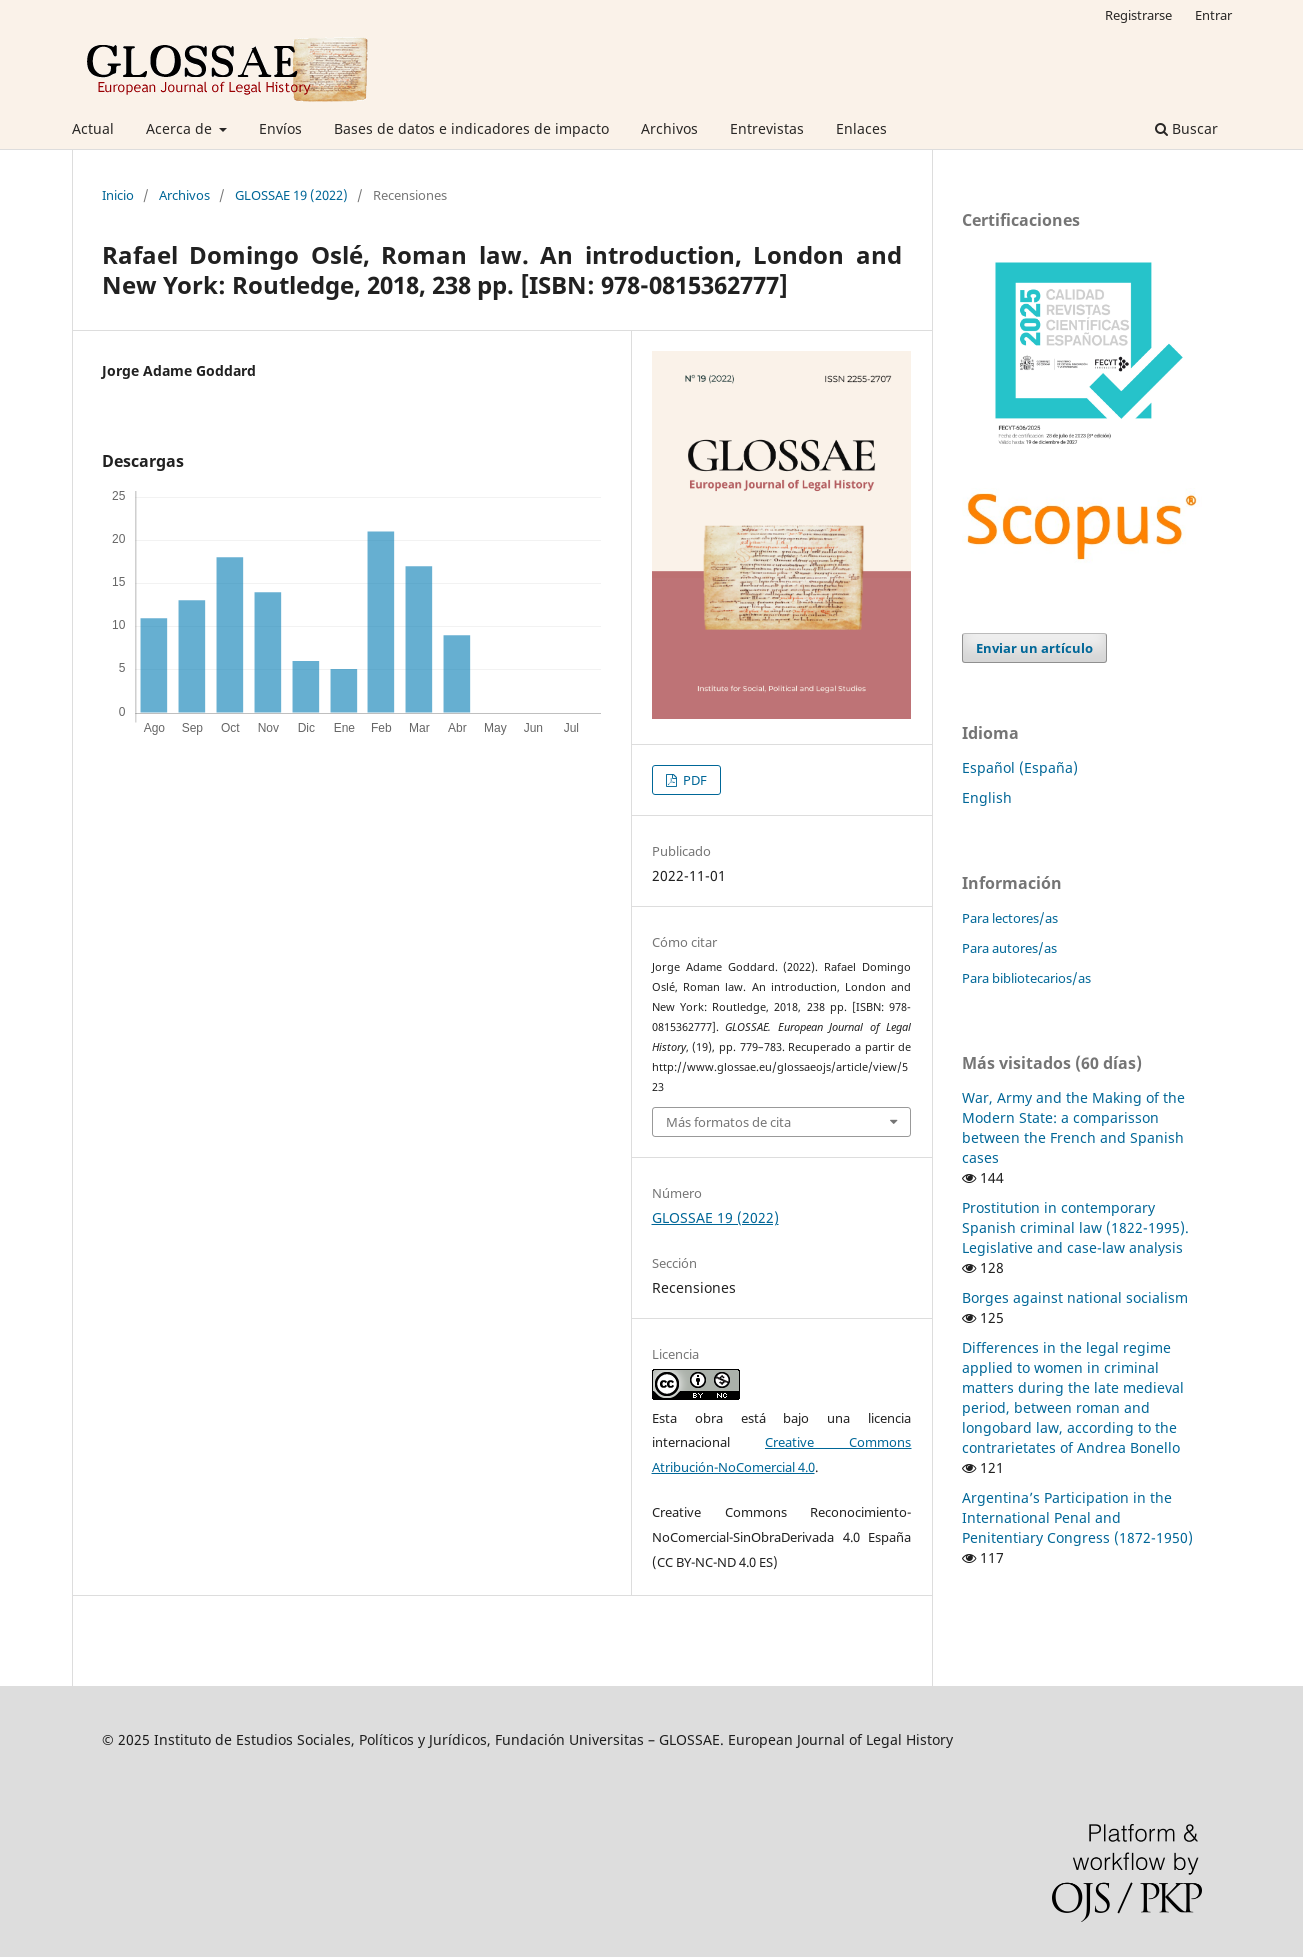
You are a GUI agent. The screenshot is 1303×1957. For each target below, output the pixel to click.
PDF (693, 780)
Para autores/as (1009, 948)
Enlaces (861, 128)
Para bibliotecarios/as (1026, 978)
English (987, 797)
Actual (93, 128)
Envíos (280, 128)
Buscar (1186, 128)
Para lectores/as (1010, 918)
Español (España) (1020, 767)
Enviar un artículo (1034, 648)
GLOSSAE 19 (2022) (291, 195)
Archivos (669, 128)
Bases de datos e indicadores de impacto (471, 128)
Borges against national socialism (1075, 1297)
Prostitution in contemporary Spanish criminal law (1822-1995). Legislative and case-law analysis (1075, 1227)
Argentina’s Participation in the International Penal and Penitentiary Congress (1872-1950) (1077, 1517)
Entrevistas (767, 128)
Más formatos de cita (728, 1122)
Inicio (118, 195)
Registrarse (1138, 15)
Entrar (1213, 15)
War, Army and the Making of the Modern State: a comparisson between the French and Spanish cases (1073, 1127)
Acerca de (181, 128)
